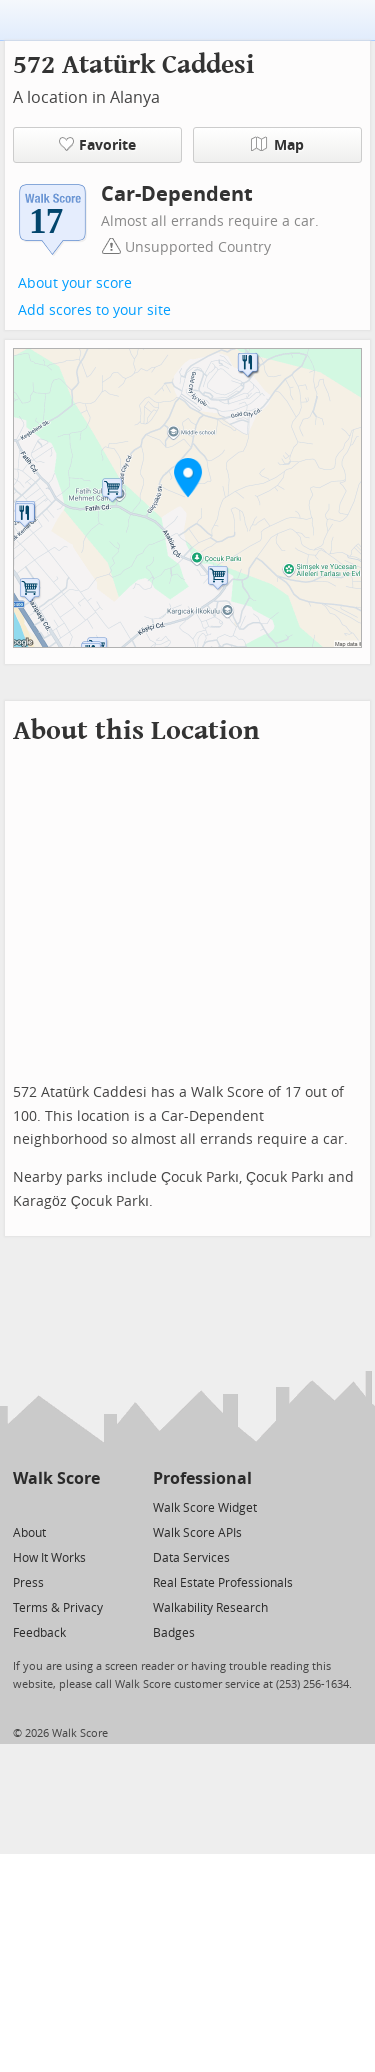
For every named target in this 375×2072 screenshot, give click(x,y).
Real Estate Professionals (223, 1583)
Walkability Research (210, 1608)
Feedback (39, 1633)
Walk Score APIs (197, 1533)
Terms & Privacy (58, 1608)
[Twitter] (24, 1506)
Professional (202, 1478)
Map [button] (277, 145)
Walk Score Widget (205, 1508)
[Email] (86, 1506)
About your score (75, 283)
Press (28, 1583)
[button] (188, 477)
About (29, 1533)
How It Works (49, 1558)
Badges (174, 1633)
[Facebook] (55, 1506)
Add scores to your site (94, 310)
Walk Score (56, 1478)
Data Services (191, 1558)
